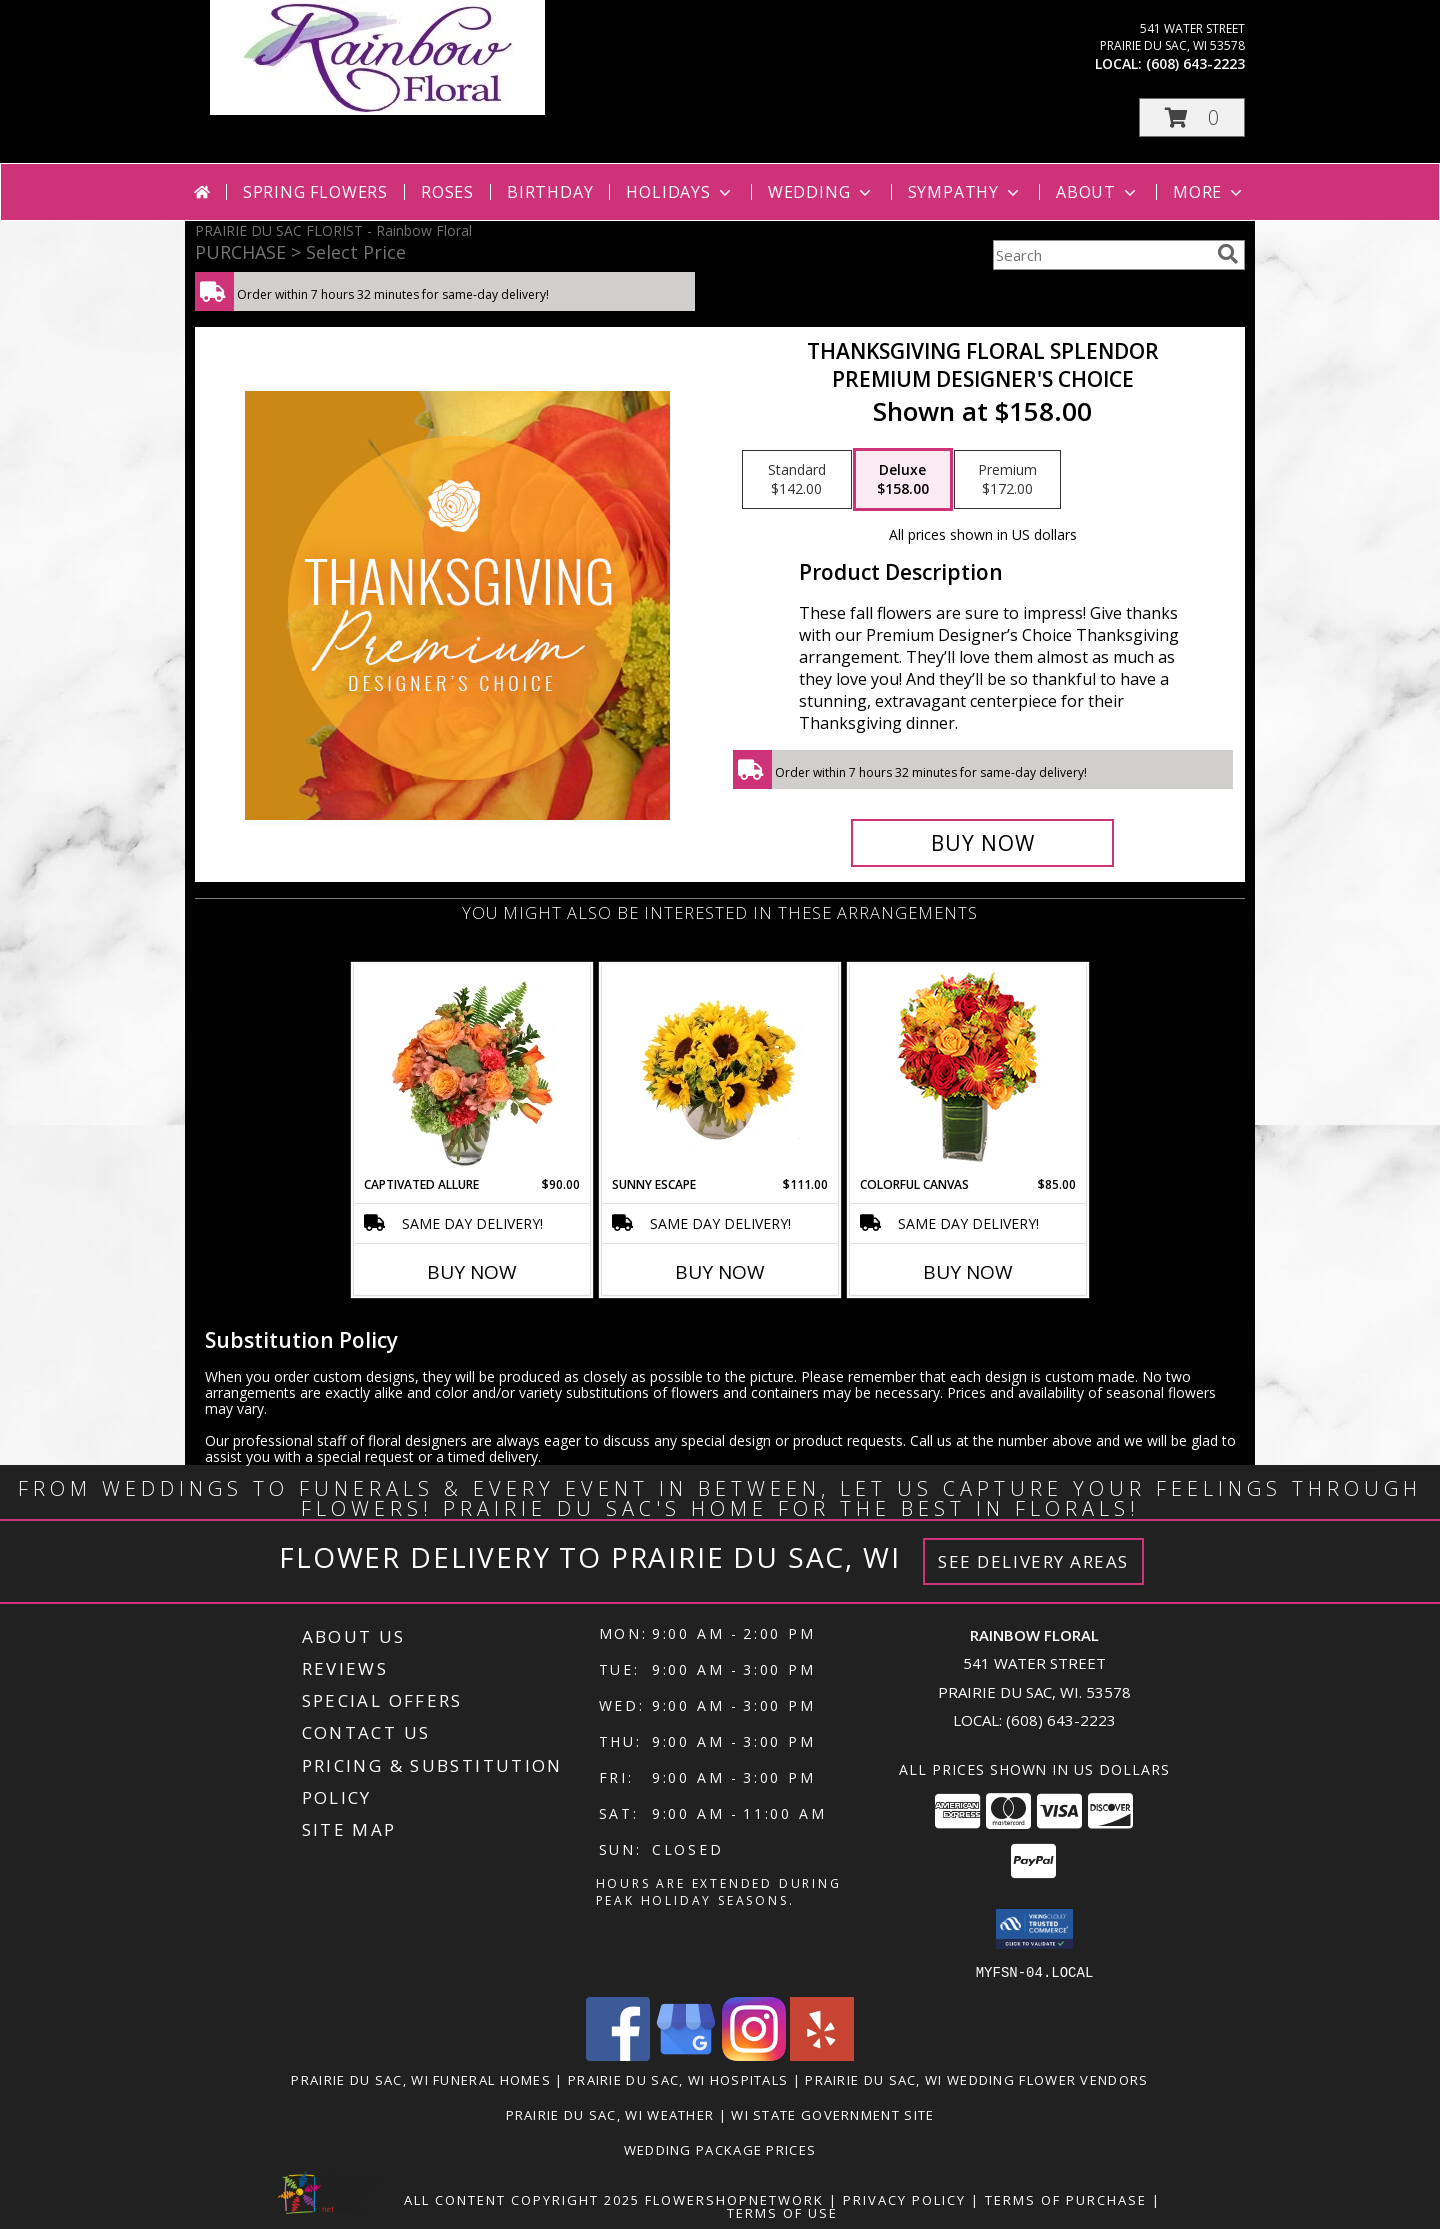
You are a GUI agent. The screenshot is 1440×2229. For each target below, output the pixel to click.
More (1209, 192)
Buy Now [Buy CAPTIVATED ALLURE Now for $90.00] (472, 1272)
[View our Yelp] (822, 2054)
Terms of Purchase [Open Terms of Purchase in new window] (1066, 2199)
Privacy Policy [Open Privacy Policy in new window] (904, 2199)
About (1098, 192)
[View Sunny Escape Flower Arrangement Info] (720, 1070)
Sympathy (965, 192)
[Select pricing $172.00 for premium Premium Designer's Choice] (1007, 480)
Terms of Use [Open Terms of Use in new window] (782, 2212)
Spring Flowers (315, 192)
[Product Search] (1101, 255)
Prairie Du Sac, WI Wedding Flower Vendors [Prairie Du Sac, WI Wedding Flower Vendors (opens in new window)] (976, 2079)
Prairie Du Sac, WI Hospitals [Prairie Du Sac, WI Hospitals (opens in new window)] (678, 2079)
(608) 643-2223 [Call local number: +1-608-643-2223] (1195, 63)
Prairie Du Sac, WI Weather (610, 2114)
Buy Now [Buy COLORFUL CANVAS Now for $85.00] (968, 1272)
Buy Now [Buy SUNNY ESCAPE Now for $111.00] (720, 1272)
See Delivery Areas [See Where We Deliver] (1033, 1561)
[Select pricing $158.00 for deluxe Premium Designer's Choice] (903, 480)
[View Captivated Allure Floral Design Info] (472, 1070)
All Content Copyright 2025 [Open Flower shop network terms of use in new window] (522, 2199)
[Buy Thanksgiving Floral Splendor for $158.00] (982, 843)
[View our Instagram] (754, 2054)
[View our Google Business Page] (686, 2054)
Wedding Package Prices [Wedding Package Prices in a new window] (720, 2149)
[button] (1192, 117)
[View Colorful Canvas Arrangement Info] (968, 1070)
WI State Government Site (832, 2114)
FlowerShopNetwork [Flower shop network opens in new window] (734, 2199)
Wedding (821, 192)
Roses (447, 192)
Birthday (550, 192)
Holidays (680, 192)
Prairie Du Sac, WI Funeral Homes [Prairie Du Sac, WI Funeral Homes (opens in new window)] (421, 2079)
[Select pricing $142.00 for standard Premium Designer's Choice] (797, 480)
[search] (1228, 254)
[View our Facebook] (618, 2054)
